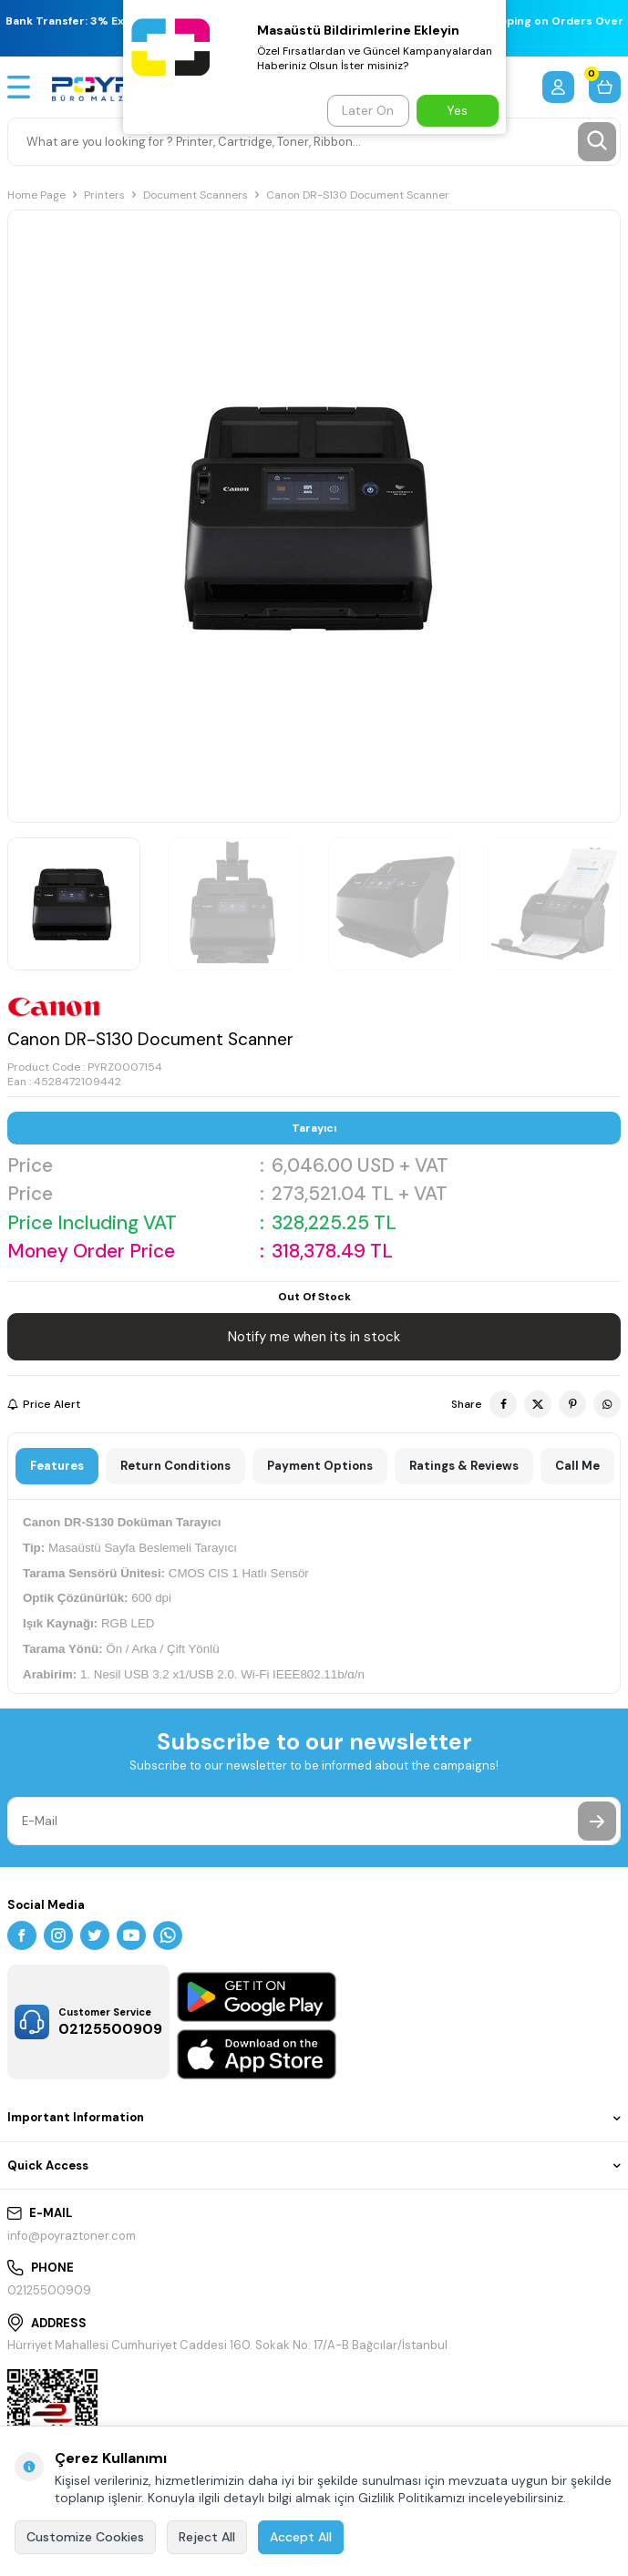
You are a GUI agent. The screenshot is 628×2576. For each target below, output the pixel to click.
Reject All (207, 2537)
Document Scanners (195, 195)
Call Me (577, 1465)
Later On (368, 110)
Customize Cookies (85, 2537)
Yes (457, 110)
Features (57, 1465)
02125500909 (49, 2290)
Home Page (36, 195)
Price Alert (43, 1404)
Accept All (301, 2537)
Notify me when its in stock (314, 1337)
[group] (314, 516)
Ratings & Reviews (464, 1465)
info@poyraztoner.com (71, 2235)
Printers (104, 195)
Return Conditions (175, 1465)
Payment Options (320, 1465)
